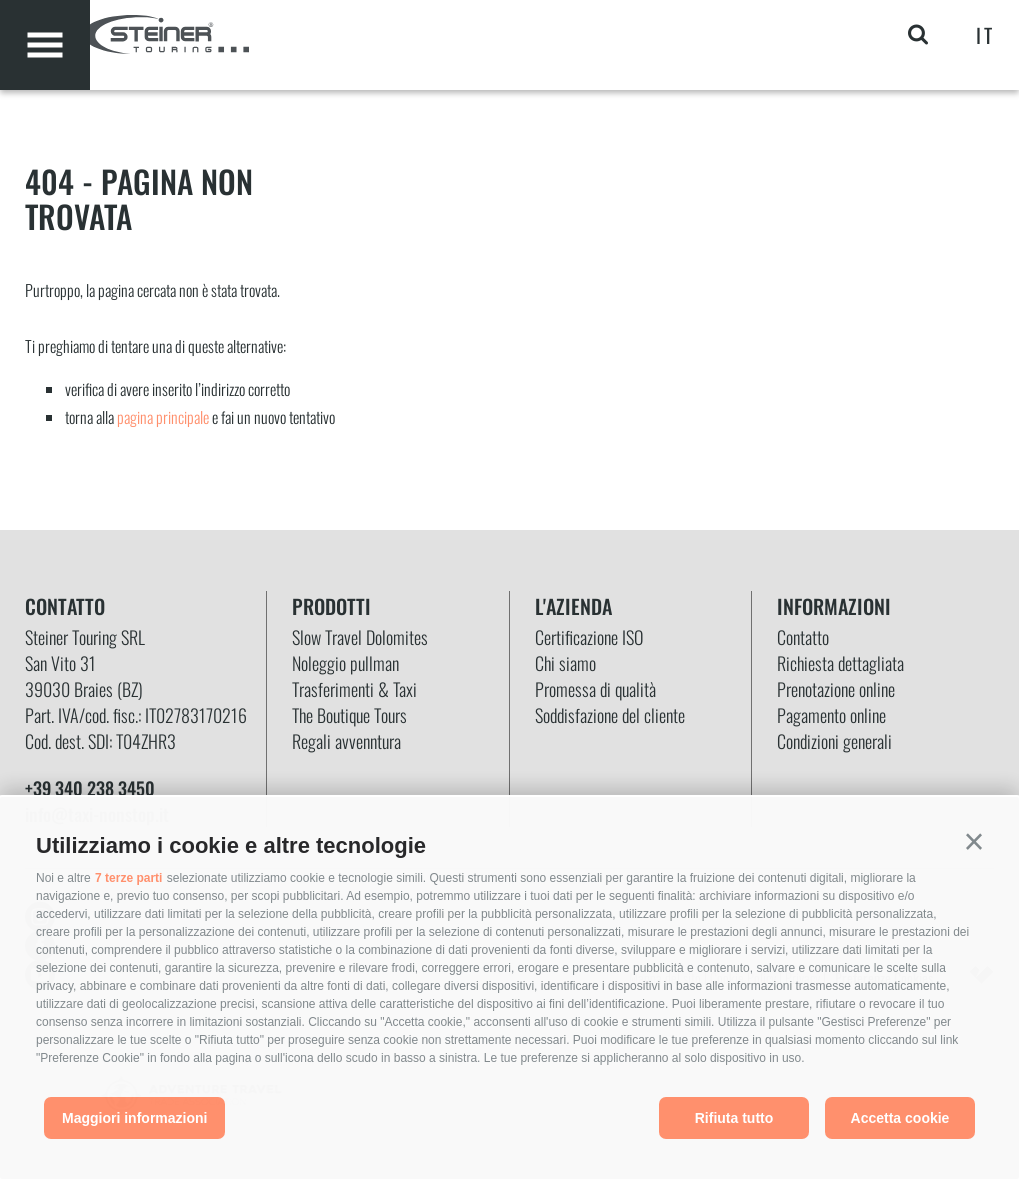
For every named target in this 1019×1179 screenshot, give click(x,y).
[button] (974, 842)
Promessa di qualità (595, 689)
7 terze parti (128, 878)
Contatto (803, 637)
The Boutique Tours (349, 715)
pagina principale (163, 417)
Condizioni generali (834, 741)
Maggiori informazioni (134, 1118)
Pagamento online (831, 715)
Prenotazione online (836, 689)
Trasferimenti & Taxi (354, 689)
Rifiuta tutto (734, 1118)
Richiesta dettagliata (840, 663)
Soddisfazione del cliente (610, 715)
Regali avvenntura (346, 741)
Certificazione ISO (589, 637)
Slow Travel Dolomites (360, 637)
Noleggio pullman (345, 663)
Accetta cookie (900, 1118)
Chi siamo (565, 663)
